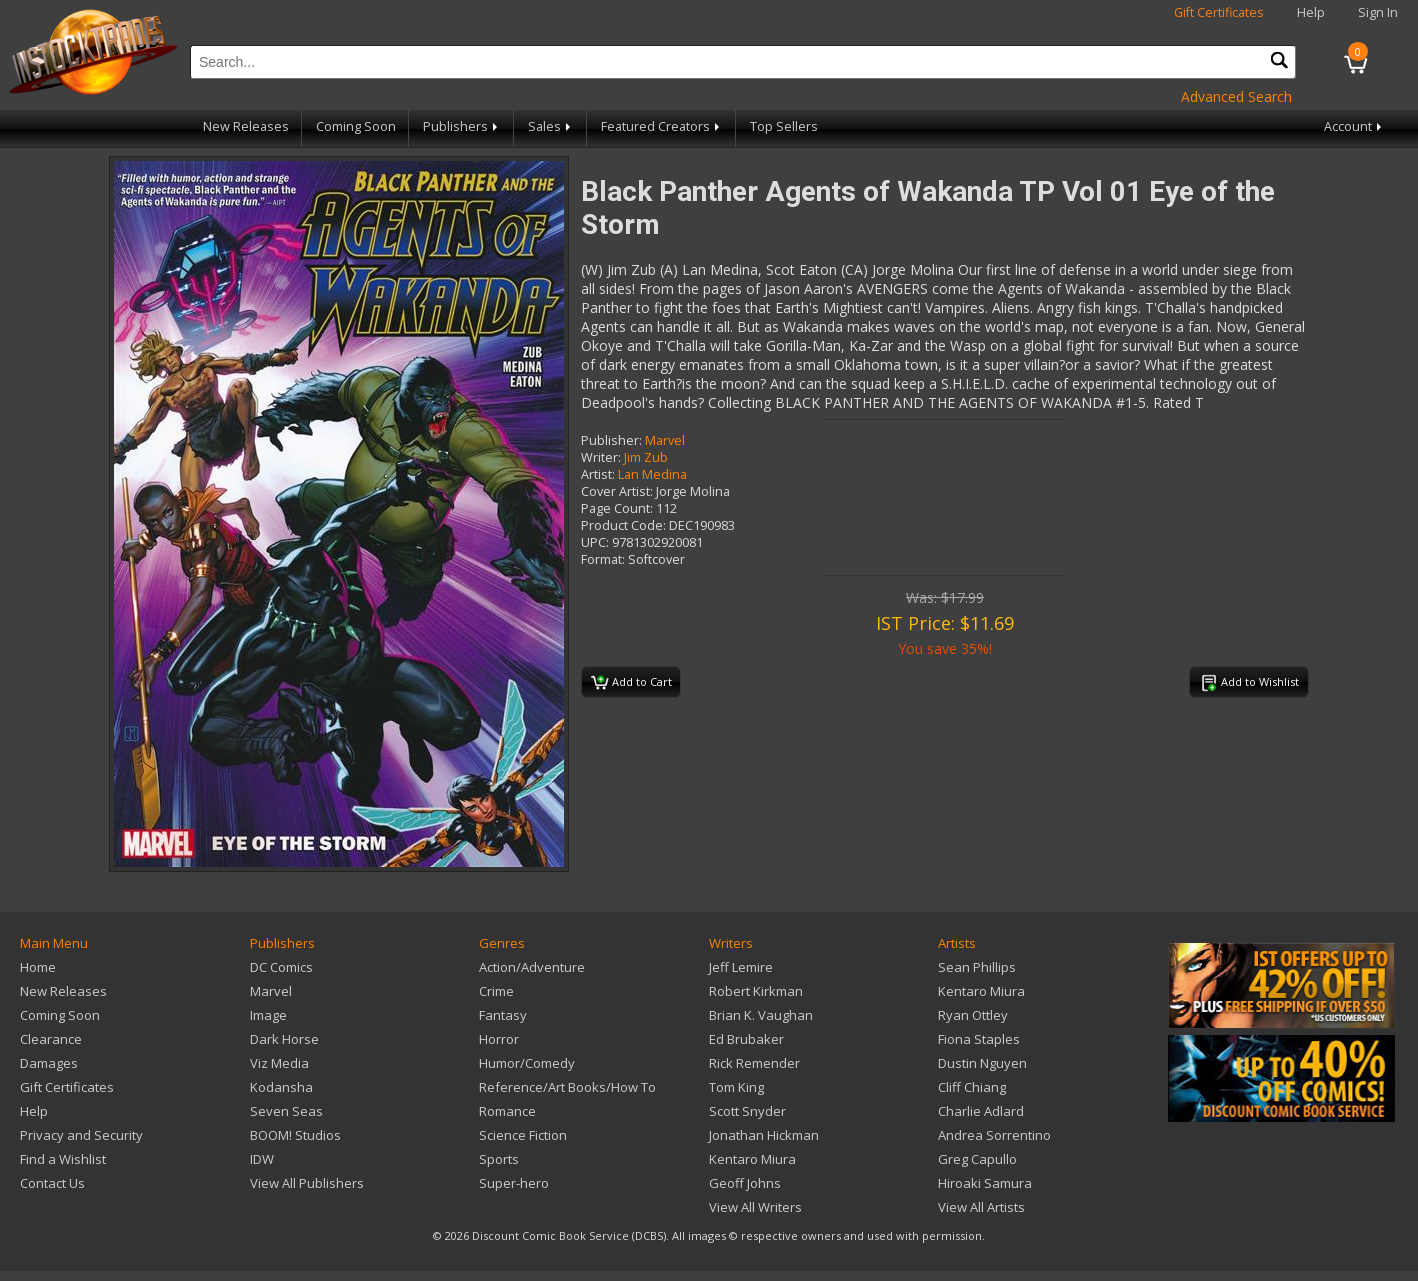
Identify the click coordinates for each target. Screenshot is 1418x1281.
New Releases (246, 126)
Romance (507, 1111)
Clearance (51, 1039)
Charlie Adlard (981, 1111)
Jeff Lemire (741, 967)
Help (1311, 12)
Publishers (462, 126)
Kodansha (281, 1087)
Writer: (601, 457)
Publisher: (611, 440)
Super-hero (514, 1183)
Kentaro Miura (752, 1159)
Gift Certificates (1219, 12)
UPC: (595, 542)
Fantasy (503, 1015)
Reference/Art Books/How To (567, 1087)
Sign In (1378, 12)
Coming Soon (356, 126)
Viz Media (279, 1063)
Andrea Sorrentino (994, 1135)
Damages (49, 1063)
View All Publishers (307, 1183)
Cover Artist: (617, 491)
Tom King (736, 1087)
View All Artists (981, 1207)
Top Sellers (784, 126)
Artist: (598, 474)
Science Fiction (523, 1135)
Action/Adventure (532, 967)
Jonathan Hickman (764, 1135)
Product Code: (623, 525)
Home (38, 967)
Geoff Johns (745, 1183)
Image (268, 1015)
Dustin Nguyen (982, 1063)
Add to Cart (631, 683)
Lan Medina (652, 474)
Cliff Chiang (972, 1087)
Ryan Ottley (973, 1015)
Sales (551, 126)
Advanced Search (1236, 96)
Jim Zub (646, 457)
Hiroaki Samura (985, 1183)
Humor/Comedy (527, 1063)
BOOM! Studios (295, 1135)
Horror (499, 1039)
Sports (499, 1159)
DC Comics (281, 967)
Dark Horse (284, 1039)
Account (1354, 126)
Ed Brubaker (746, 1039)
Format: (603, 559)
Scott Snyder (747, 1111)
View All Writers (755, 1207)
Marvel (665, 440)
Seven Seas (286, 1111)
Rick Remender (754, 1063)
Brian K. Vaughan (761, 1015)
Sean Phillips (977, 967)
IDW (262, 1159)
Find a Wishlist (63, 1159)
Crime (496, 991)
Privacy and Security (81, 1135)
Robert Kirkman (756, 991)
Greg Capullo (977, 1159)
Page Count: (617, 508)
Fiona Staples (979, 1039)
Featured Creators (662, 126)
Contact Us (52, 1183)
